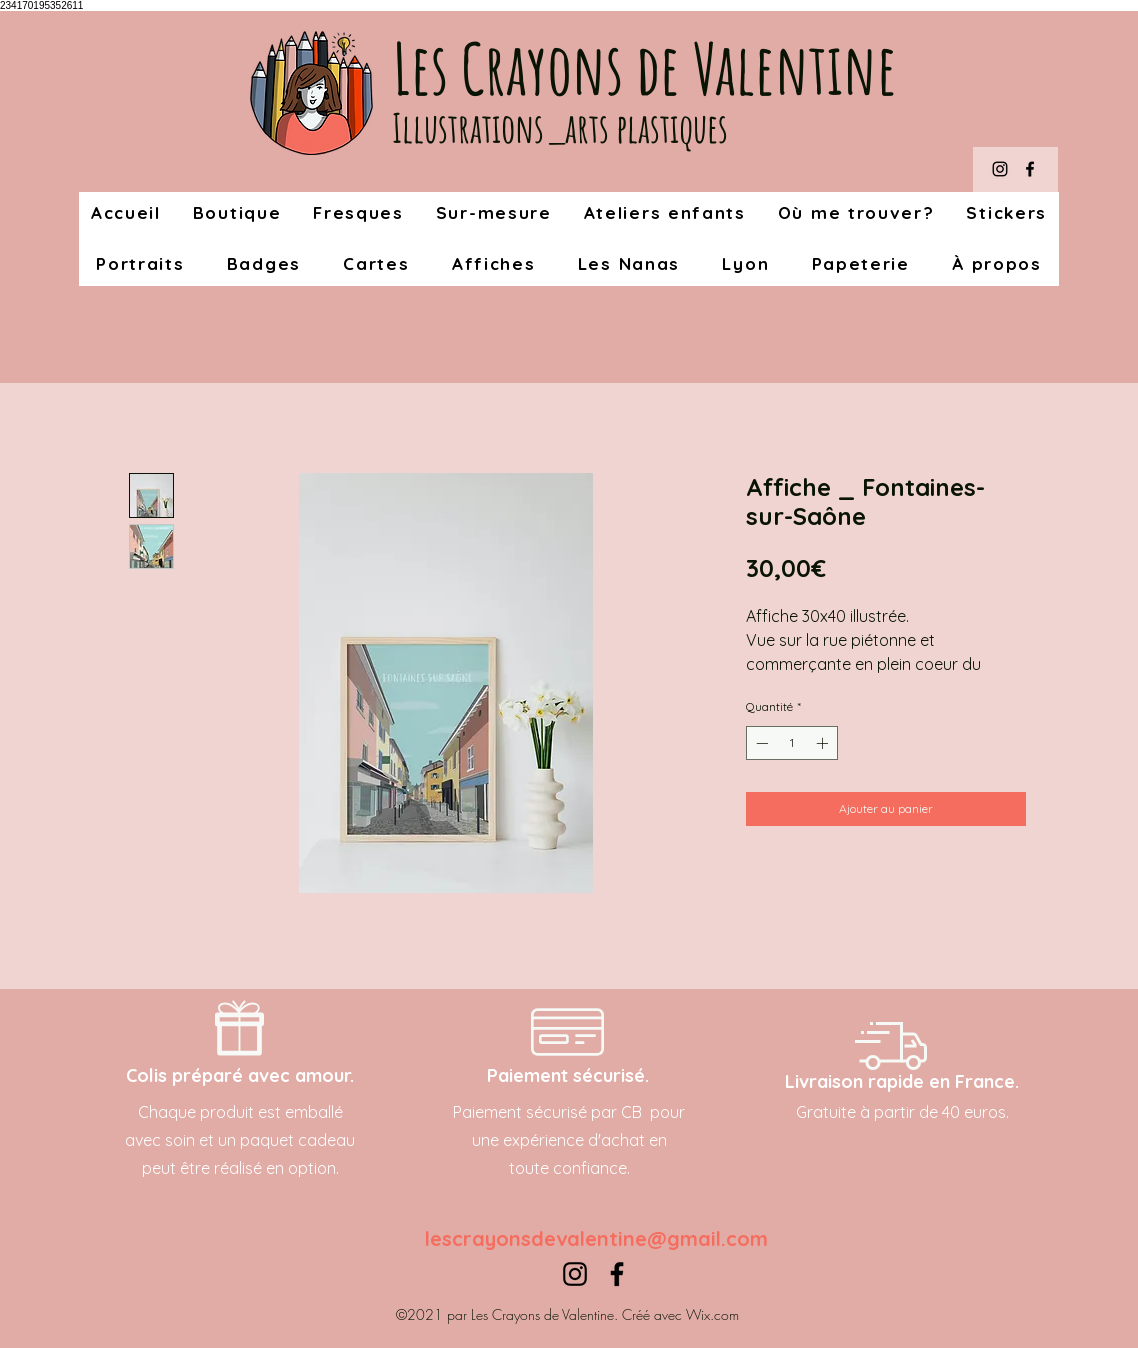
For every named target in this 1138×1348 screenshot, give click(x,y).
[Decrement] (760, 743)
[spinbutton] (792, 743)
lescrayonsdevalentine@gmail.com (596, 1238)
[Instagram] (1000, 169)
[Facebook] (1030, 169)
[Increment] (824, 743)
